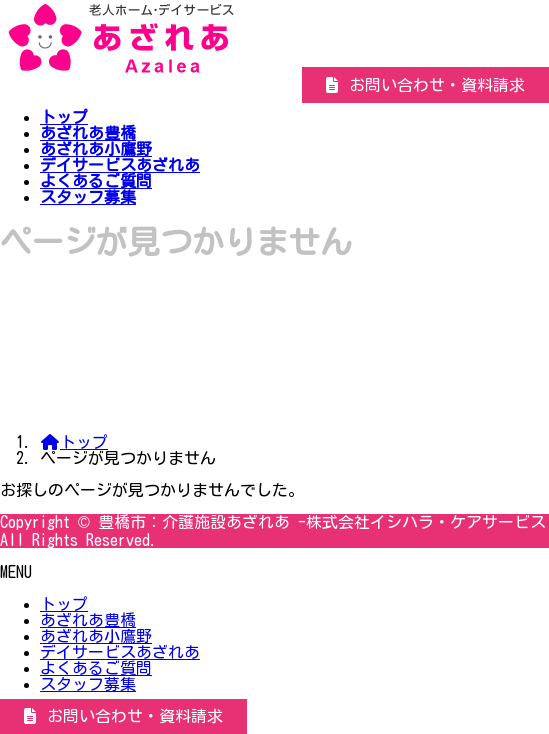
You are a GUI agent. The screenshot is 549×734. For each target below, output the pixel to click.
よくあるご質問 (96, 668)
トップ (64, 604)
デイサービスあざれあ (120, 652)
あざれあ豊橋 (88, 620)
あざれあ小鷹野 (96, 636)
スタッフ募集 (88, 684)
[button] (425, 84)
